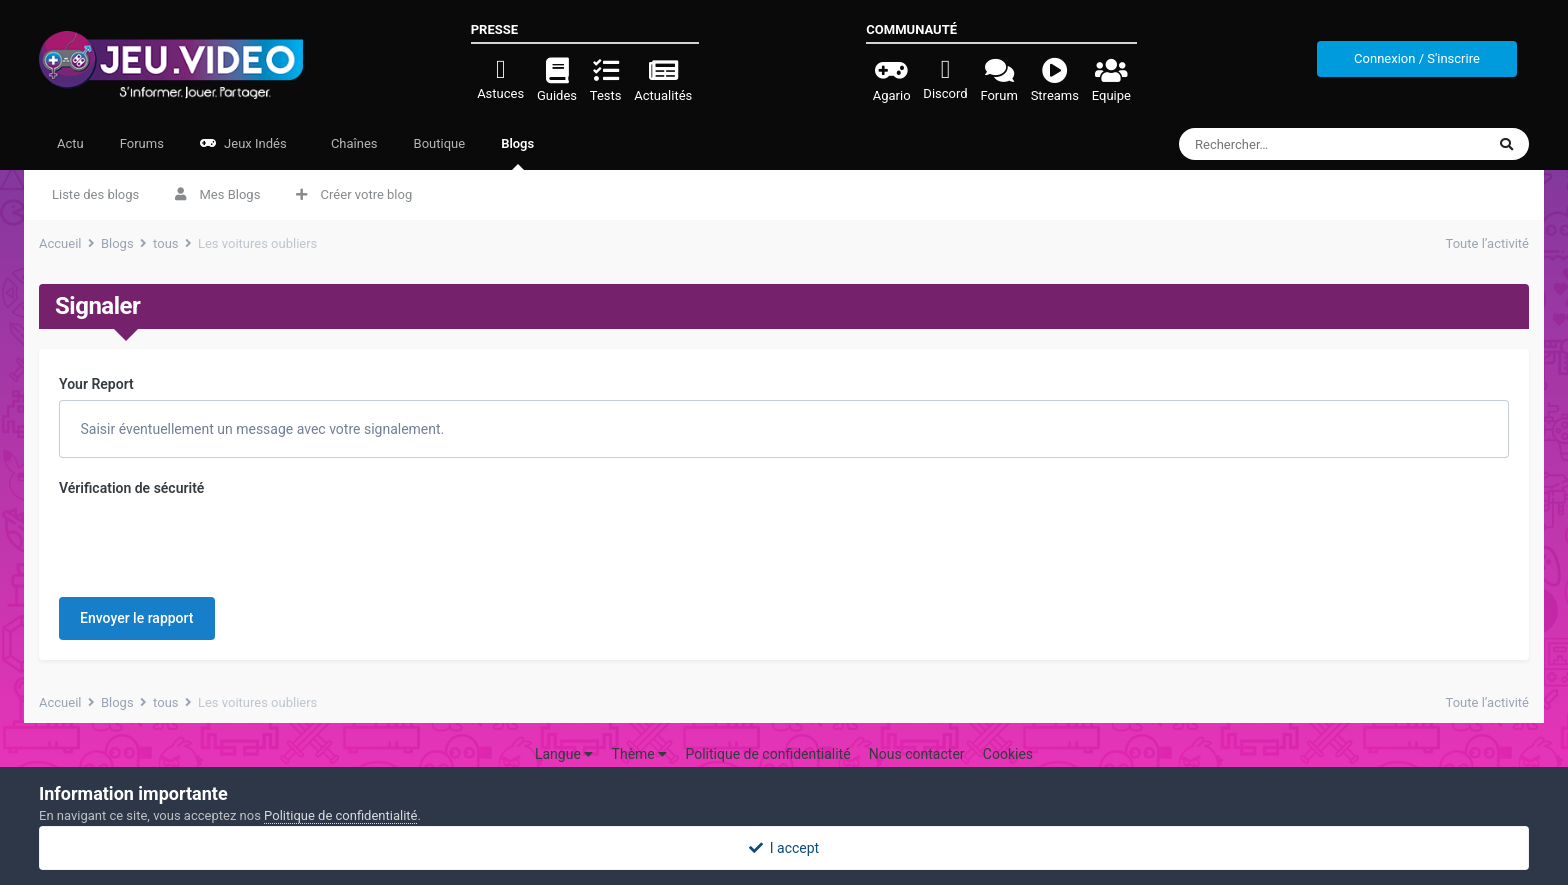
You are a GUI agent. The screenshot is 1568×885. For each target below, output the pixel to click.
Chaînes (353, 143)
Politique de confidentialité (767, 727)
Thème (640, 727)
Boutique (440, 143)
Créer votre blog (354, 194)
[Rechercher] (1295, 144)
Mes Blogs (217, 194)
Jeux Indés (243, 143)
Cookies (1008, 727)
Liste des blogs (95, 194)
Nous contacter (917, 727)
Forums (142, 143)
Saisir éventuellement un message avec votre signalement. (260, 429)
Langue (564, 727)
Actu (70, 143)
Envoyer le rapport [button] (137, 540)
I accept (784, 848)
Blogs (517, 153)
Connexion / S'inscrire (1417, 58)
